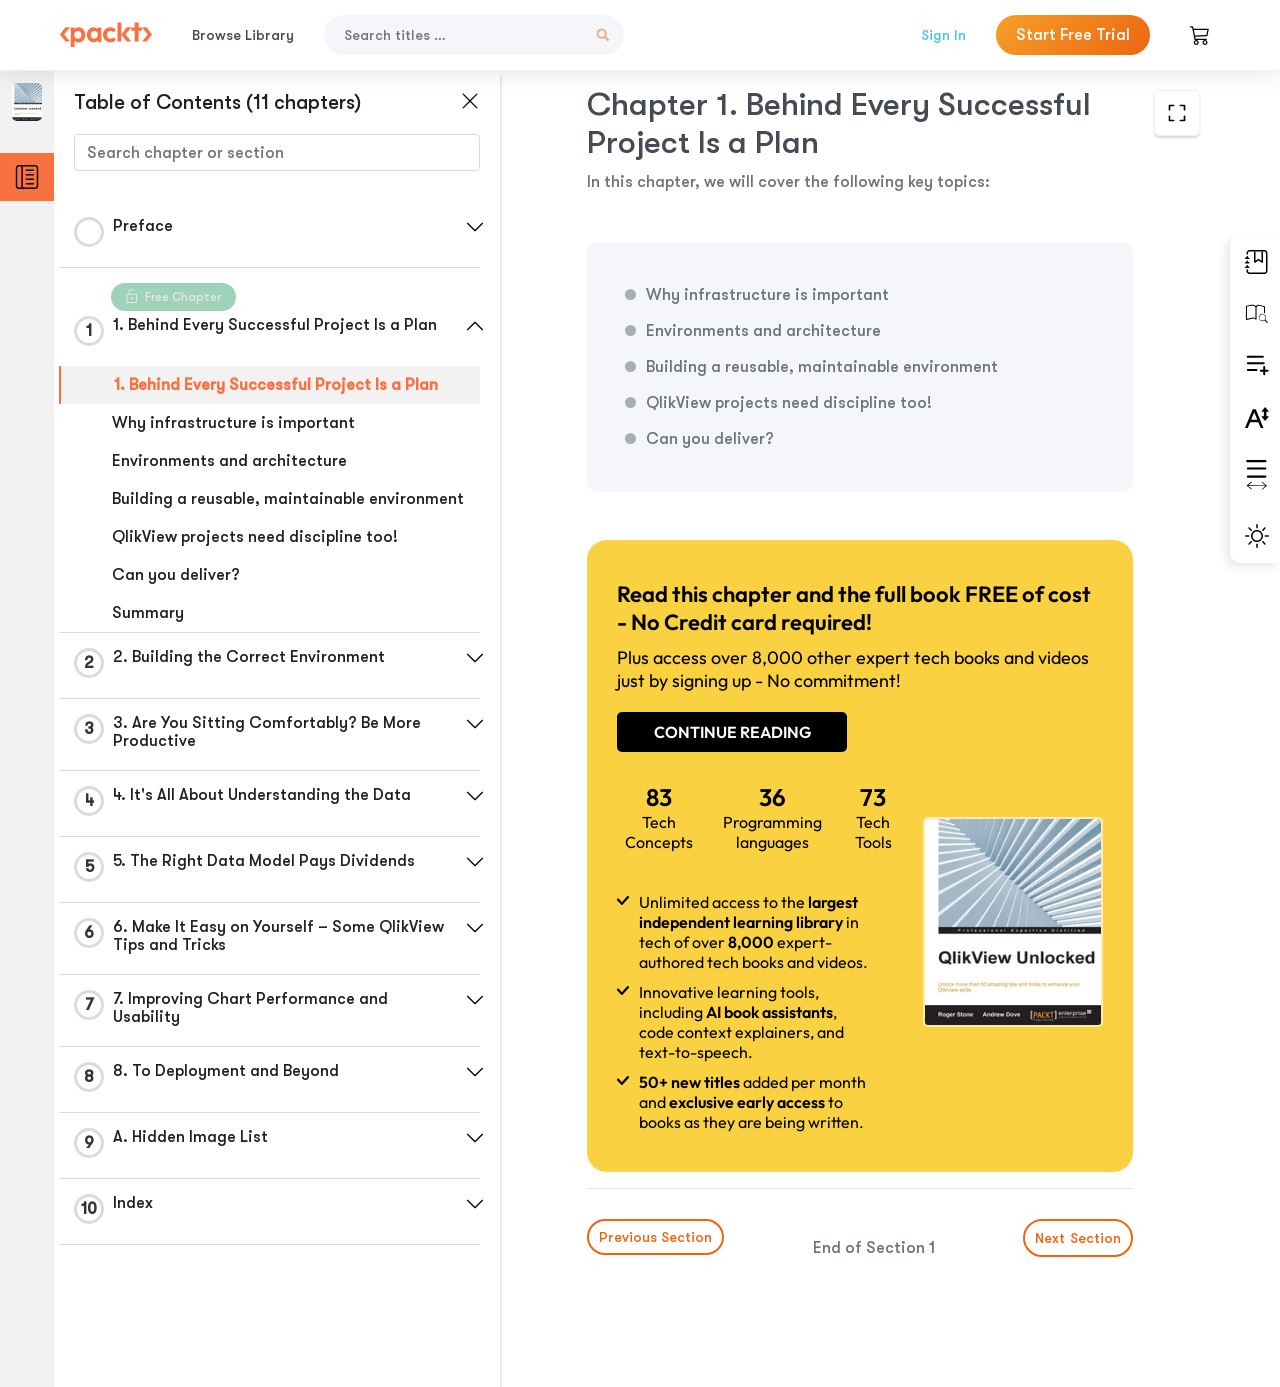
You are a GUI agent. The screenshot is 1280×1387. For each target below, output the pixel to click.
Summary (148, 613)
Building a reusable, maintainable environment (288, 499)
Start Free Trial (1073, 35)
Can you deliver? (176, 575)
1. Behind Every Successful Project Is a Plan (276, 385)
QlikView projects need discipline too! (255, 537)
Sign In (943, 35)
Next (1078, 1238)
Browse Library (243, 35)
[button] (475, 227)
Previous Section (655, 1237)
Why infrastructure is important (233, 423)
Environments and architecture (229, 461)
